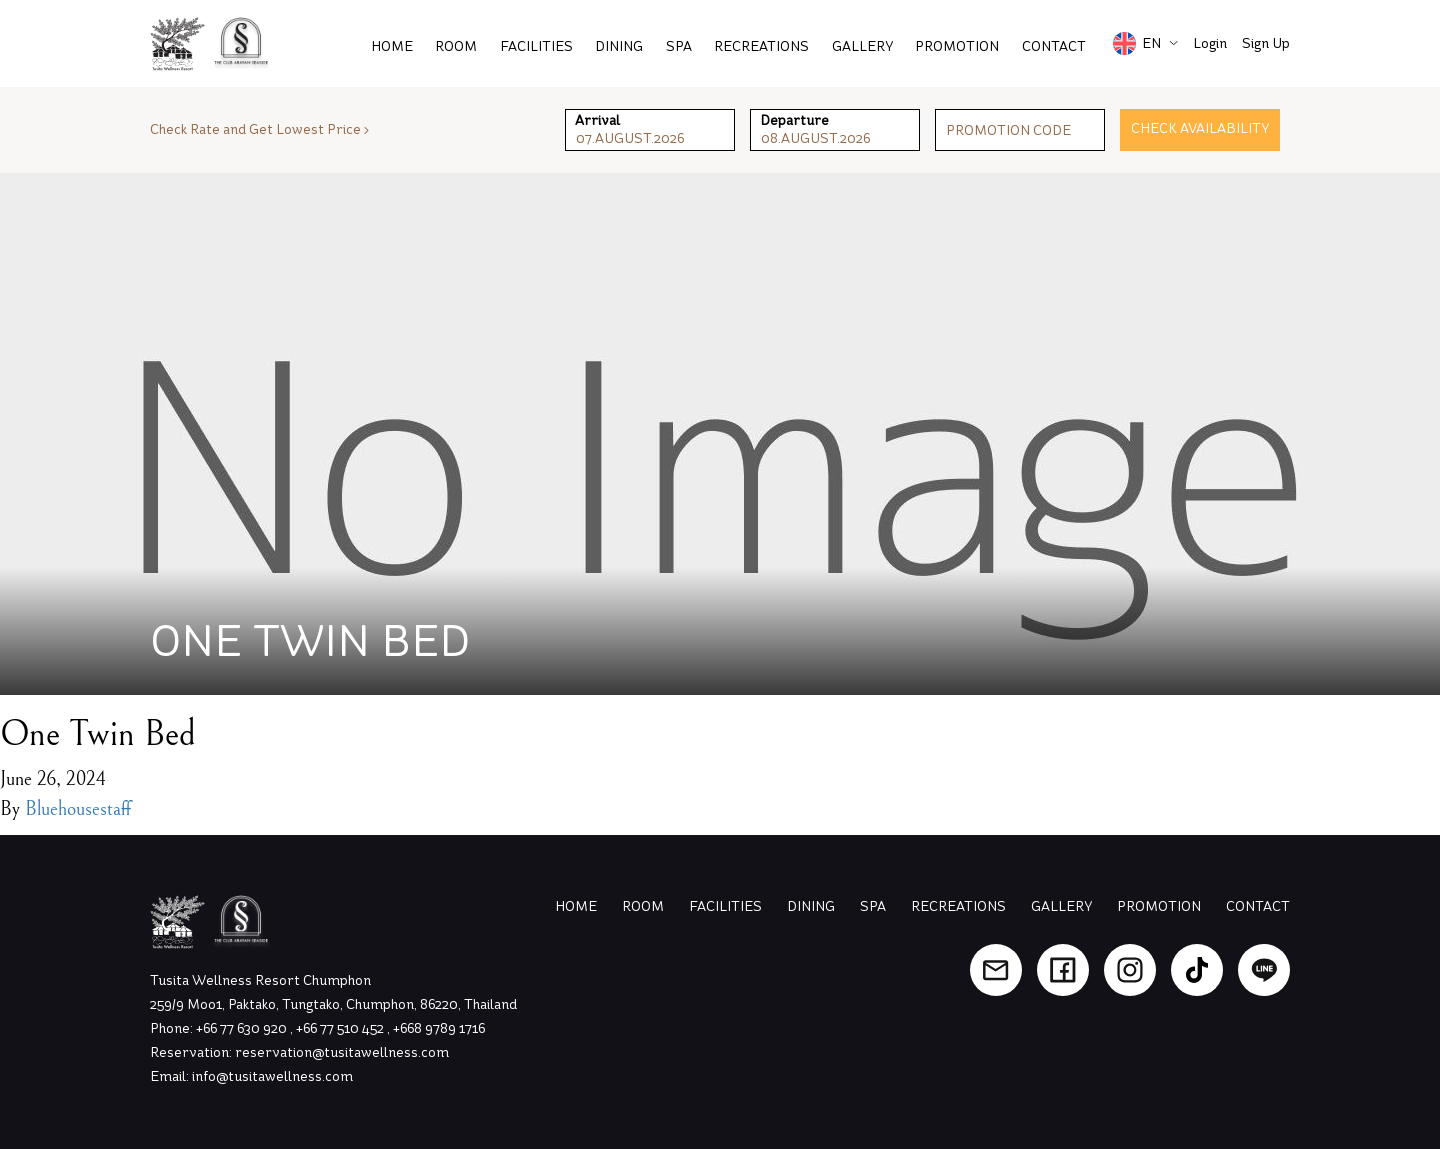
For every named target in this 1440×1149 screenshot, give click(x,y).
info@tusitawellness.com (272, 1076)
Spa (679, 46)
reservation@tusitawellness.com (342, 1052)
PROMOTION (957, 46)
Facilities (536, 46)
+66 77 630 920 (243, 1028)
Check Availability (1200, 128)
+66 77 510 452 (341, 1028)
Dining (619, 46)
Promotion (1159, 906)
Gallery (862, 46)
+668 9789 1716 (439, 1028)
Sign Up (1266, 43)
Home (392, 46)
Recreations (761, 46)
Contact (1054, 46)
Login (1210, 43)
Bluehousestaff (78, 809)
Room (456, 46)
